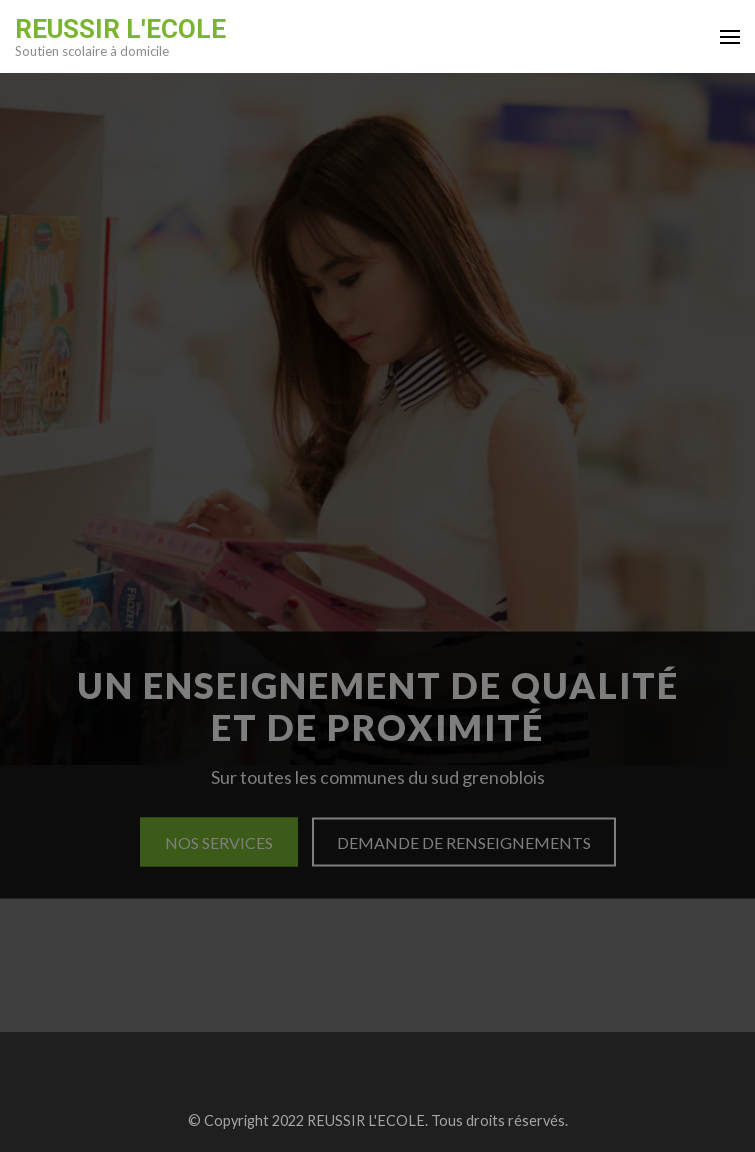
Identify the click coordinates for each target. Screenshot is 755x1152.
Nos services (219, 842)
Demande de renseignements (464, 842)
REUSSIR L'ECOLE (120, 29)
